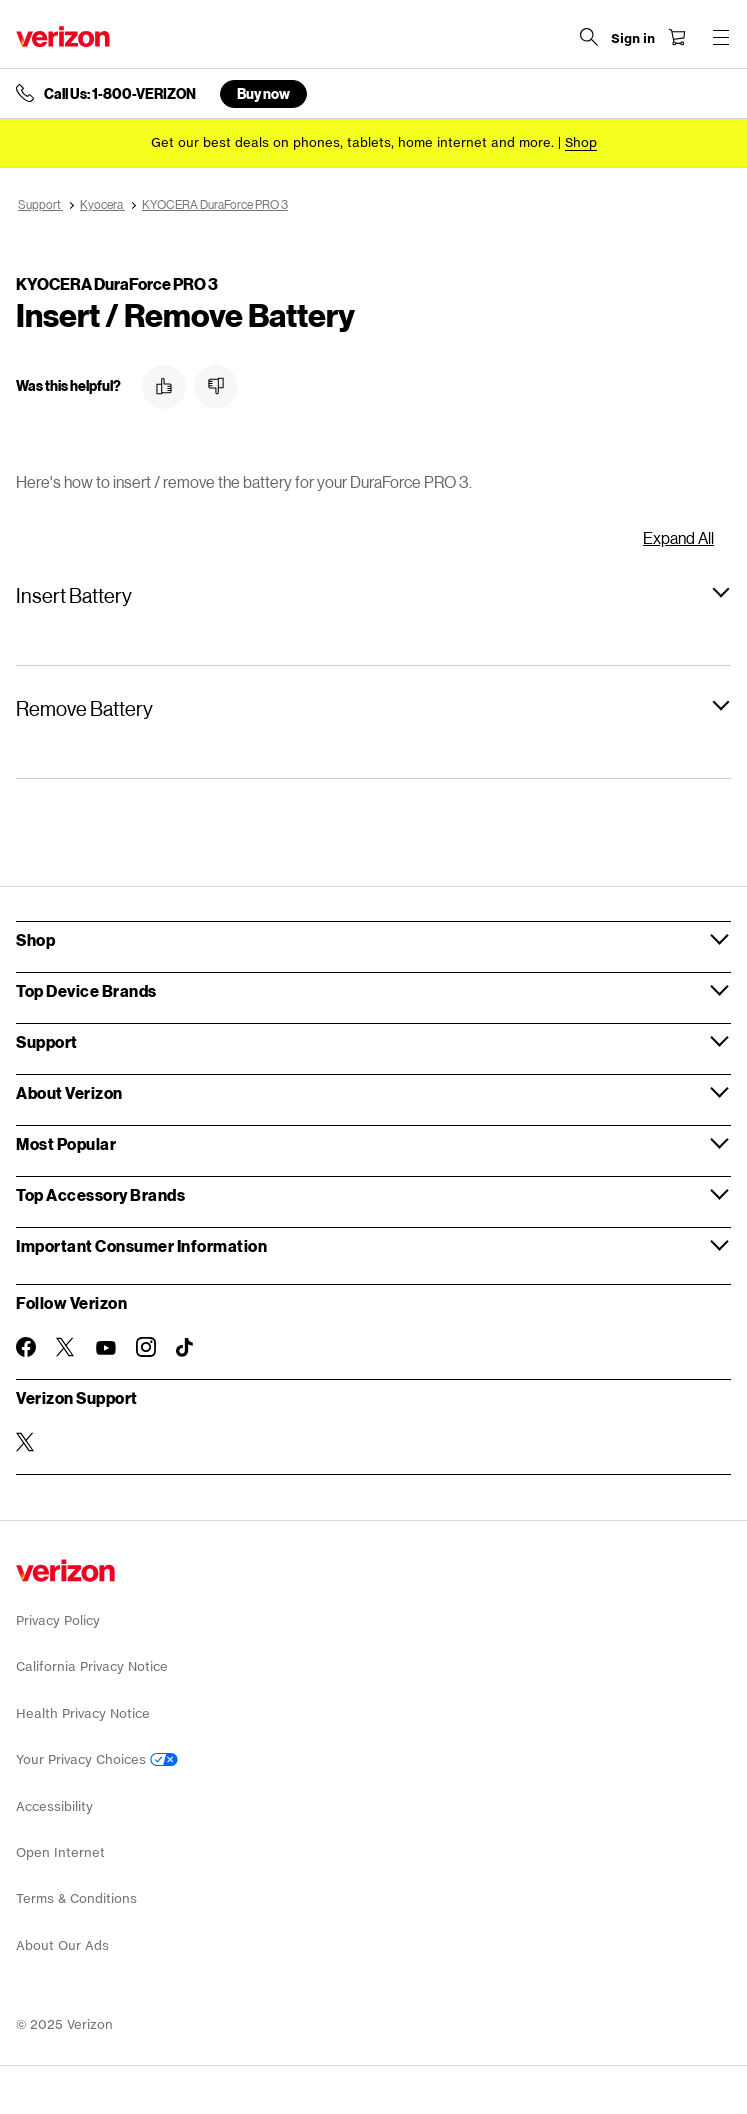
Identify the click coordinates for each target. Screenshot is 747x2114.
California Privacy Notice (92, 1666)
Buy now (263, 93)
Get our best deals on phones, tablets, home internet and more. (352, 142)
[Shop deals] (581, 142)
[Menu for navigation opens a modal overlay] (721, 37)
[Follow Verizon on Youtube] (106, 1348)
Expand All (678, 537)
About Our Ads (62, 1945)
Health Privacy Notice (83, 1713)
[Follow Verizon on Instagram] (146, 1347)
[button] (164, 387)
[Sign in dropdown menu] (633, 39)
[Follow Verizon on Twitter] (66, 1347)
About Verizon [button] (69, 1092)
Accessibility (54, 1806)
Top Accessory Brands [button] (100, 1194)
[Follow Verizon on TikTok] (186, 1348)
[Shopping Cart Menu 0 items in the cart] (677, 37)
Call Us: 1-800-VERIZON (120, 94)
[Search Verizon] (589, 37)
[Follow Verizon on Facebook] (26, 1347)
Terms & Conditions (76, 1898)
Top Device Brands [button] (86, 990)
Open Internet (60, 1852)
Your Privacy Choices (97, 1759)
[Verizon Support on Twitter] (26, 1442)
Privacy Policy (58, 1620)
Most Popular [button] (66, 1143)
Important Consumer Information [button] (141, 1245)
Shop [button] (35, 939)
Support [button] (47, 1041)
